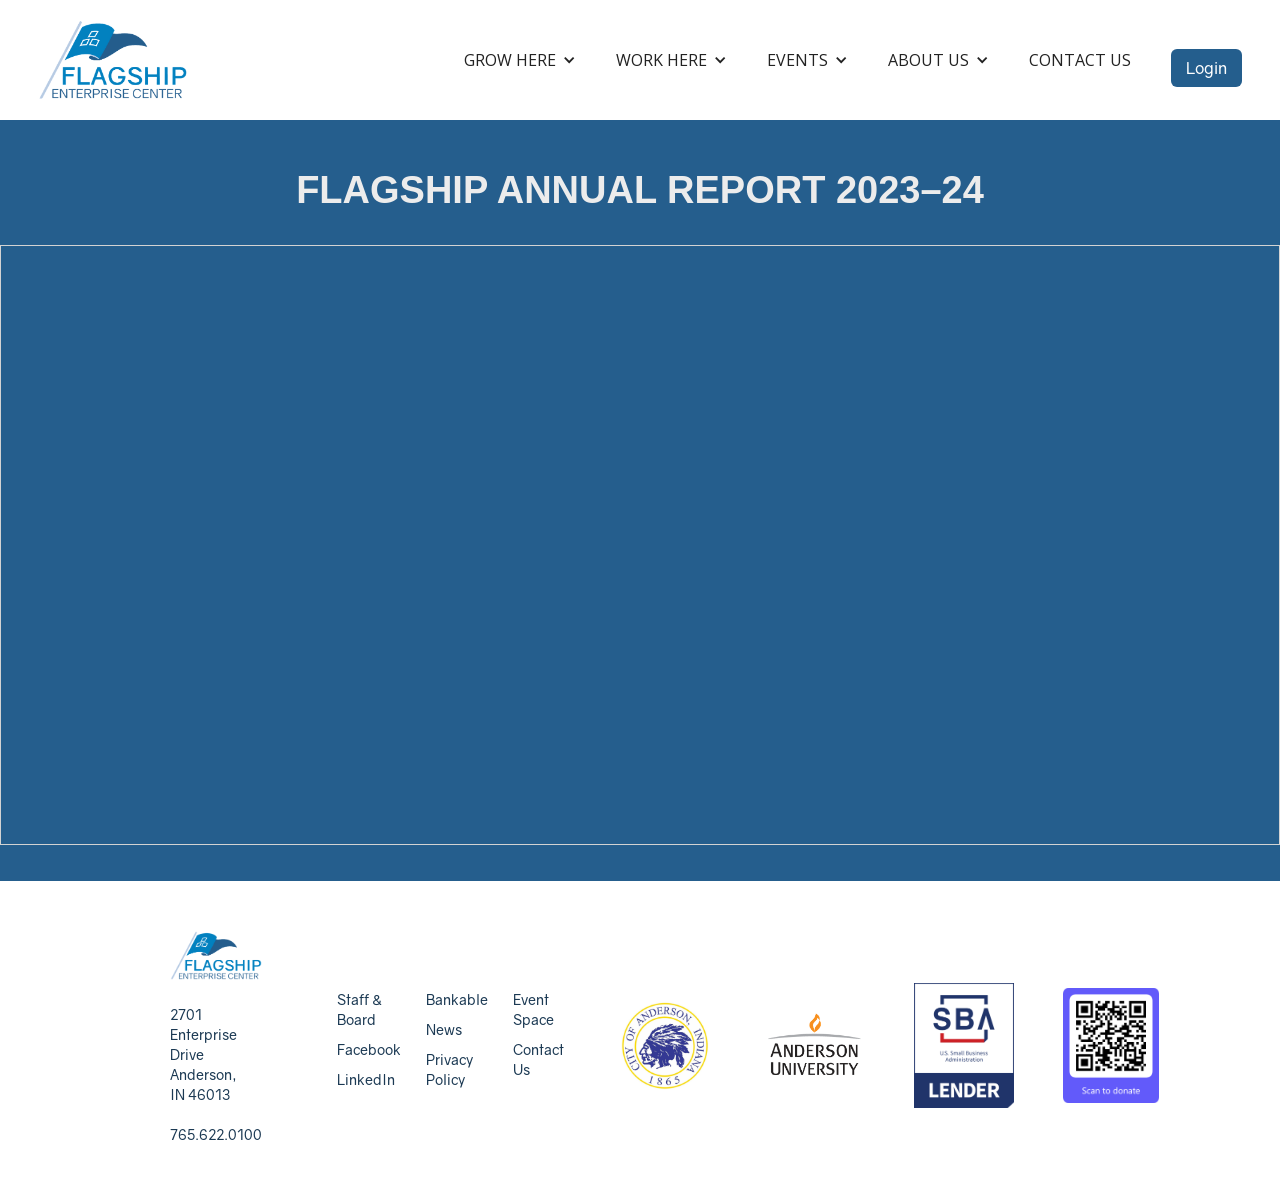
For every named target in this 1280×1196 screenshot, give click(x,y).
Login (1206, 68)
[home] (113, 60)
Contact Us (1080, 60)
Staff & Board (359, 1009)
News (444, 1029)
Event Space (533, 1009)
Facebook (369, 1049)
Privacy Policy (449, 1069)
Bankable (457, 999)
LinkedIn (366, 1079)
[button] (520, 60)
